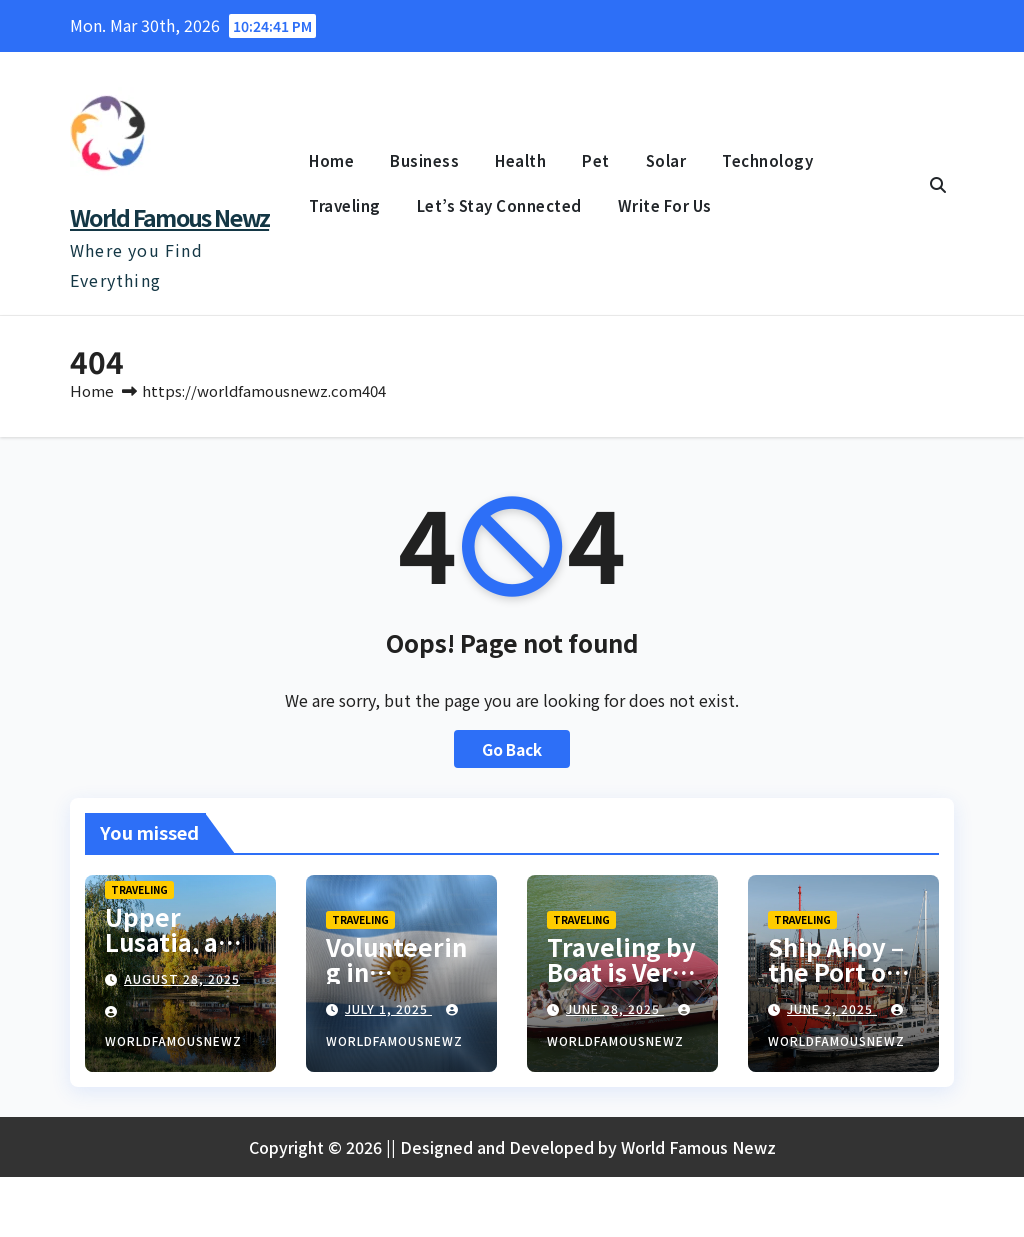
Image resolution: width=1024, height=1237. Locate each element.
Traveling (345, 205)
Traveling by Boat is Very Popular (621, 971)
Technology (767, 160)
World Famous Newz (169, 217)
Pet (596, 160)
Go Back (512, 749)
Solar (666, 160)
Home (331, 160)
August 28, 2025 (182, 978)
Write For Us (665, 205)
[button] (938, 184)
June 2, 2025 (832, 1008)
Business (424, 160)
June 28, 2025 (615, 1008)
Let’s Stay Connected (499, 205)
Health (520, 160)
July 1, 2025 (388, 1008)
